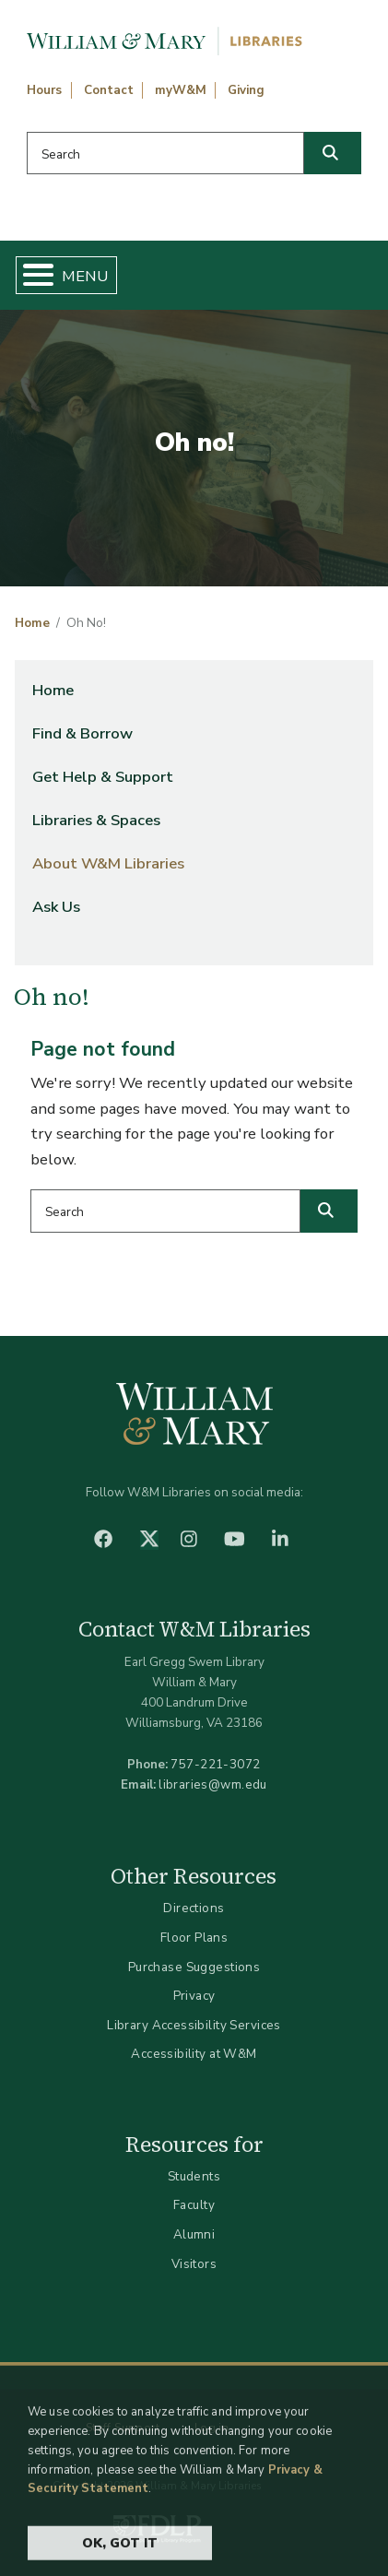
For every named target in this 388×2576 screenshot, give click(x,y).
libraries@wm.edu (213, 1784)
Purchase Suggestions (194, 1967)
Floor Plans (194, 1937)
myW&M (180, 90)
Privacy (194, 1995)
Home (32, 623)
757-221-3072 (215, 1764)
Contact (109, 90)
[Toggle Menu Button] (31, 275)
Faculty (194, 2205)
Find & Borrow (82, 733)
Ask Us (56, 906)
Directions (193, 1908)
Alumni (194, 2234)
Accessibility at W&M (193, 2053)
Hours (44, 90)
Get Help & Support (102, 776)
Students (194, 2176)
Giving (246, 90)
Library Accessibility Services (194, 2025)
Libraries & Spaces (96, 820)
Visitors (194, 2264)
